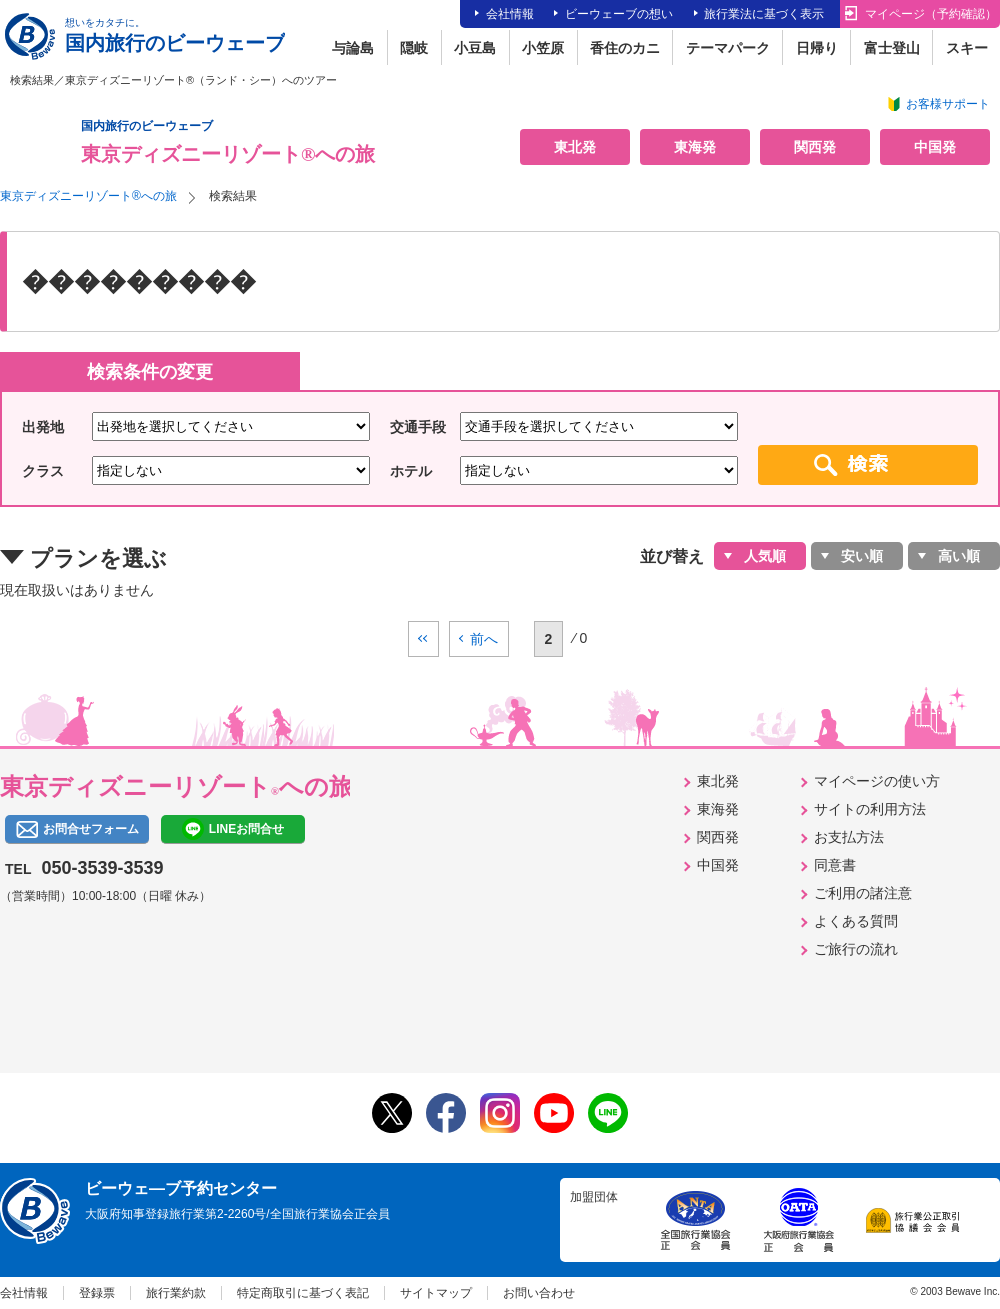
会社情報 (510, 14)
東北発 (575, 147)
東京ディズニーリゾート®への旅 (88, 196)
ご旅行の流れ (856, 949)
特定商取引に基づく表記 (303, 1293)
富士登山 (892, 48)
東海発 (695, 147)
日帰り (817, 48)
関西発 (815, 147)
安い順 (862, 556)
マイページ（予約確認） (931, 14)
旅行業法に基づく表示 (764, 14)
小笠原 (543, 48)
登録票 (97, 1293)
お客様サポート (948, 104)
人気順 (765, 556)
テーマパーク (728, 48)
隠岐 (414, 48)
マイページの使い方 (877, 781)
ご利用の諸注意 (863, 893)
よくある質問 (856, 921)
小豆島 (475, 48)
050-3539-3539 (102, 868)
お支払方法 (849, 837)
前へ (484, 639)
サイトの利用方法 (870, 809)
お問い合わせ (539, 1293)
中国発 (935, 147)
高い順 (959, 556)
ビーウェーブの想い (619, 14)
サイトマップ (436, 1293)
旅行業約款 (176, 1293)
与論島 (353, 48)
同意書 (835, 865)
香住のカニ (625, 48)
